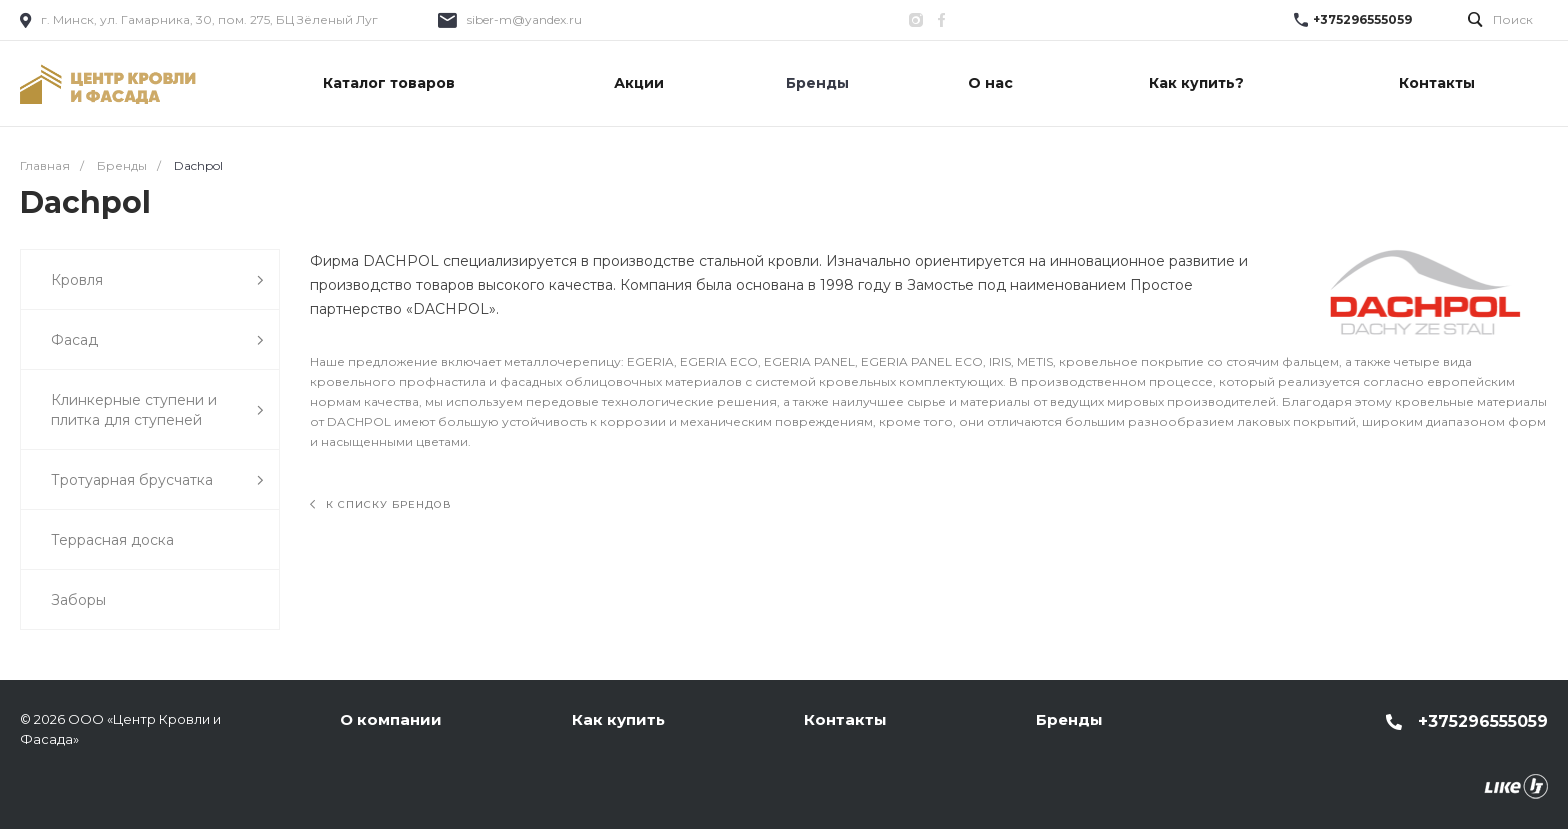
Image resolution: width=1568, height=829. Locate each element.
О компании (391, 719)
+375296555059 (1362, 19)
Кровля (157, 280)
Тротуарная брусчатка (157, 480)
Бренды (1069, 719)
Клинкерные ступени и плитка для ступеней (157, 410)
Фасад (157, 340)
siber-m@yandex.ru (524, 19)
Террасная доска (112, 540)
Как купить (618, 719)
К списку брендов (381, 504)
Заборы (78, 600)
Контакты (845, 719)
